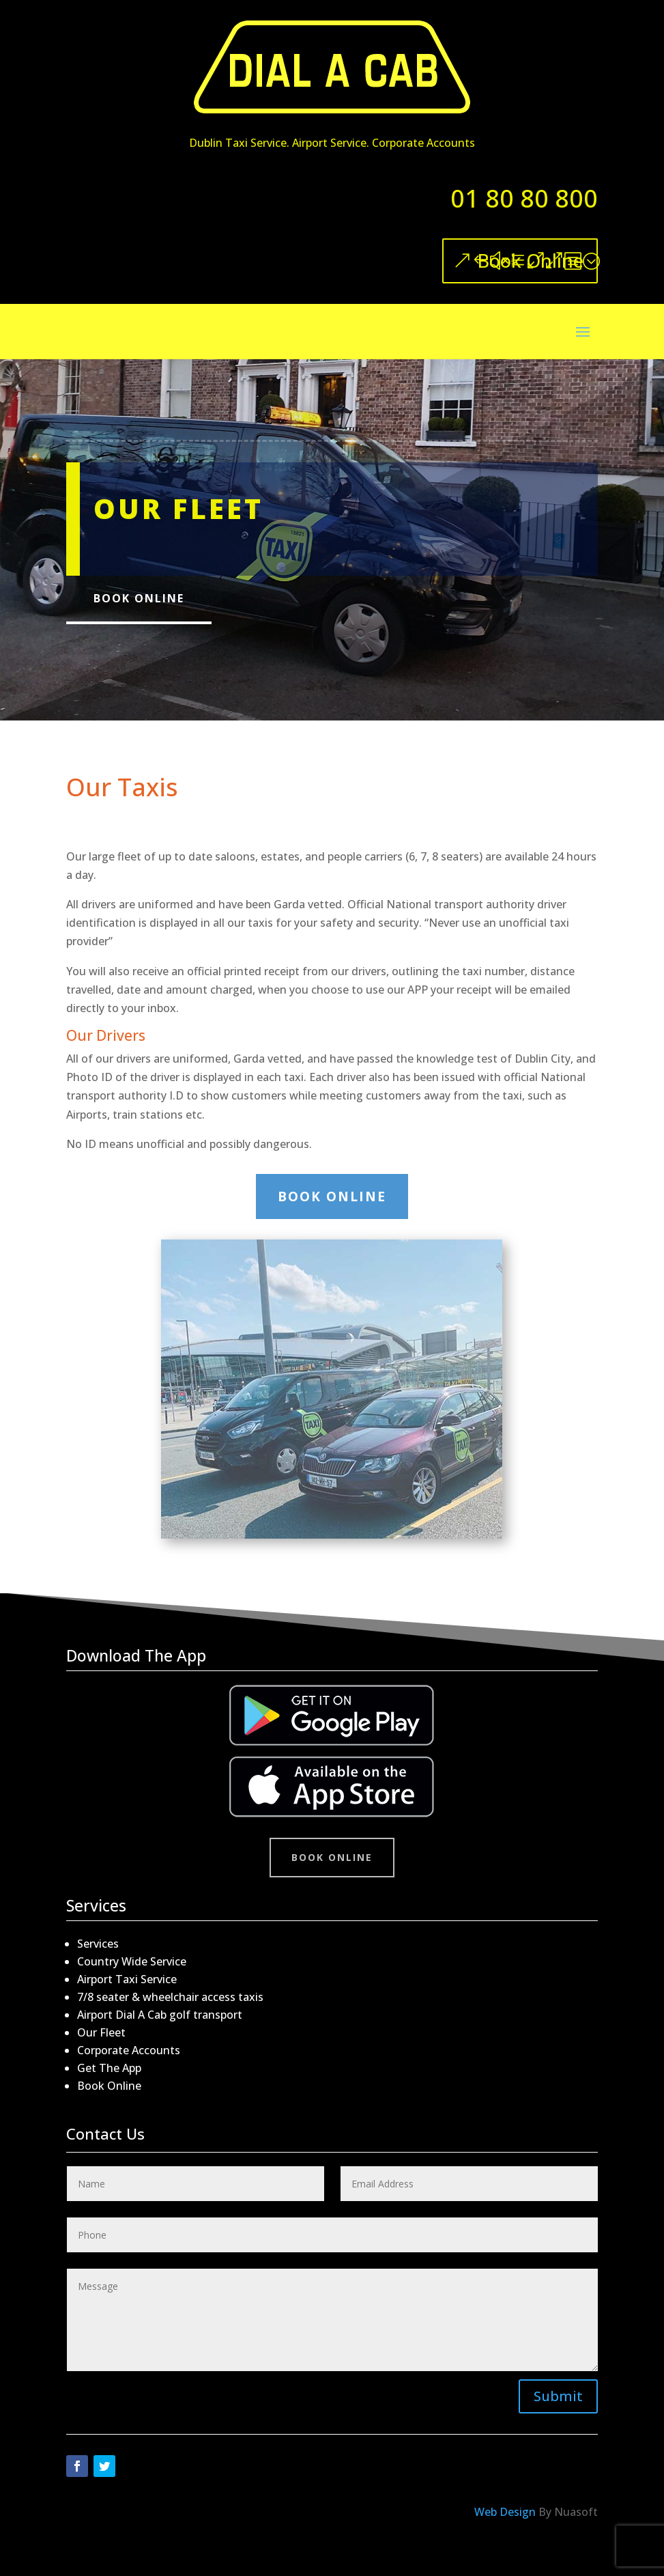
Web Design (505, 2511)
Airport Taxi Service (127, 1979)
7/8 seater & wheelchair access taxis (170, 1996)
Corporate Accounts (128, 2050)
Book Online (530, 260)
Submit (558, 2396)
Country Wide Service (131, 1961)
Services (98, 1943)
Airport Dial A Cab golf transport (159, 2014)
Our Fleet (101, 2032)
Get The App (109, 2067)
